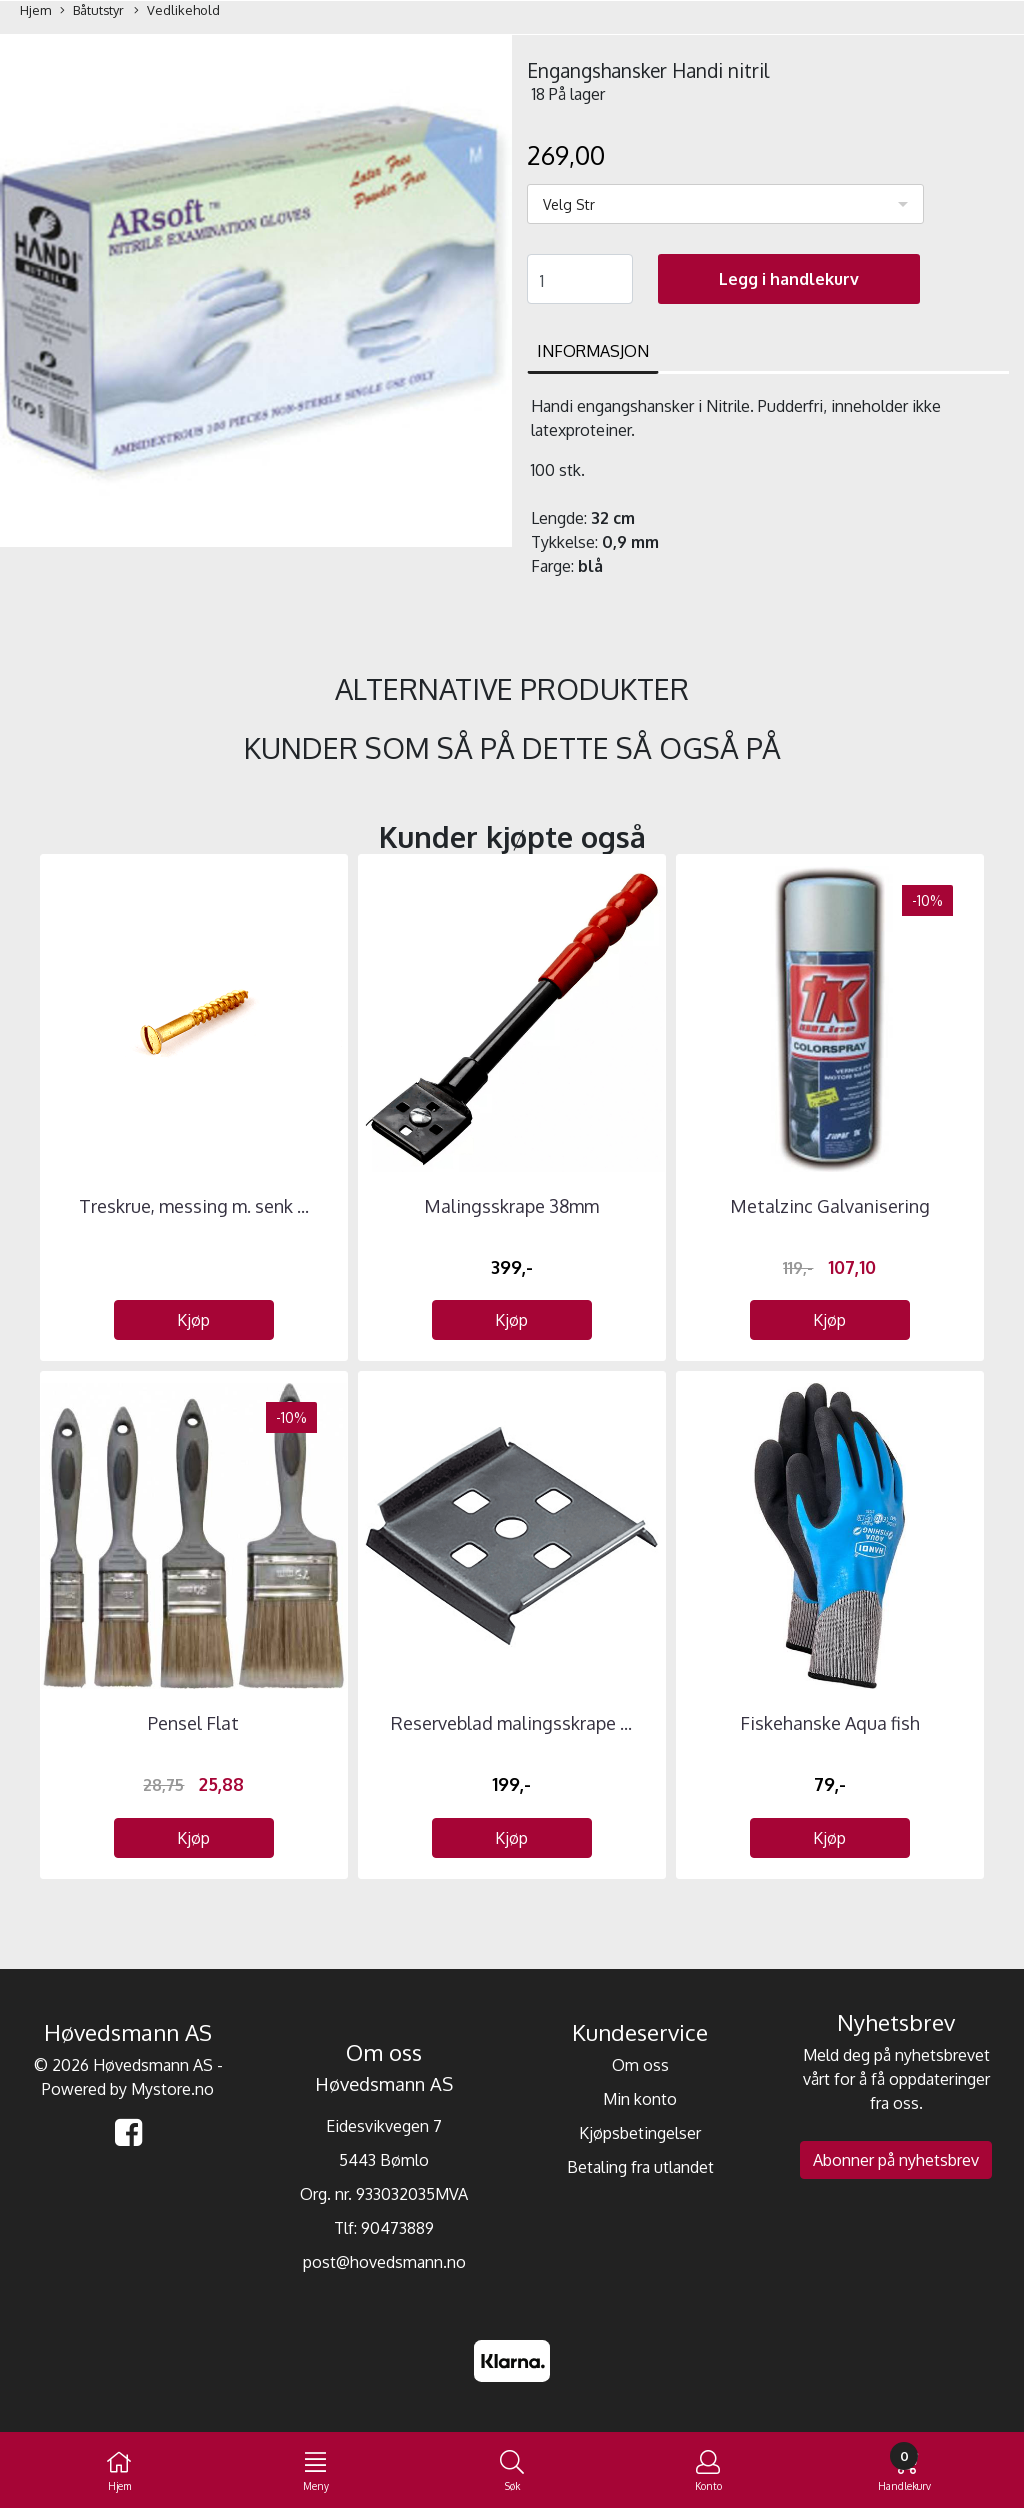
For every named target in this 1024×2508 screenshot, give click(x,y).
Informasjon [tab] (593, 351)
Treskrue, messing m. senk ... (194, 1206)
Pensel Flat (193, 1723)
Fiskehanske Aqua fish (830, 1723)
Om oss (640, 2065)
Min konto (640, 2099)
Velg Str (569, 204)
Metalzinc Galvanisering (830, 1206)
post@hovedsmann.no (384, 2262)
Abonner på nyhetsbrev (896, 2160)
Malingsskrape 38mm (511, 1206)
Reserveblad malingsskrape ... (511, 1723)
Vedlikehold (177, 11)
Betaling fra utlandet (640, 2167)
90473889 (397, 2228)
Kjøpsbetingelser (640, 2133)
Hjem (35, 10)
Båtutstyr (92, 11)
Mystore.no (172, 2089)
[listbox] (725, 204)
